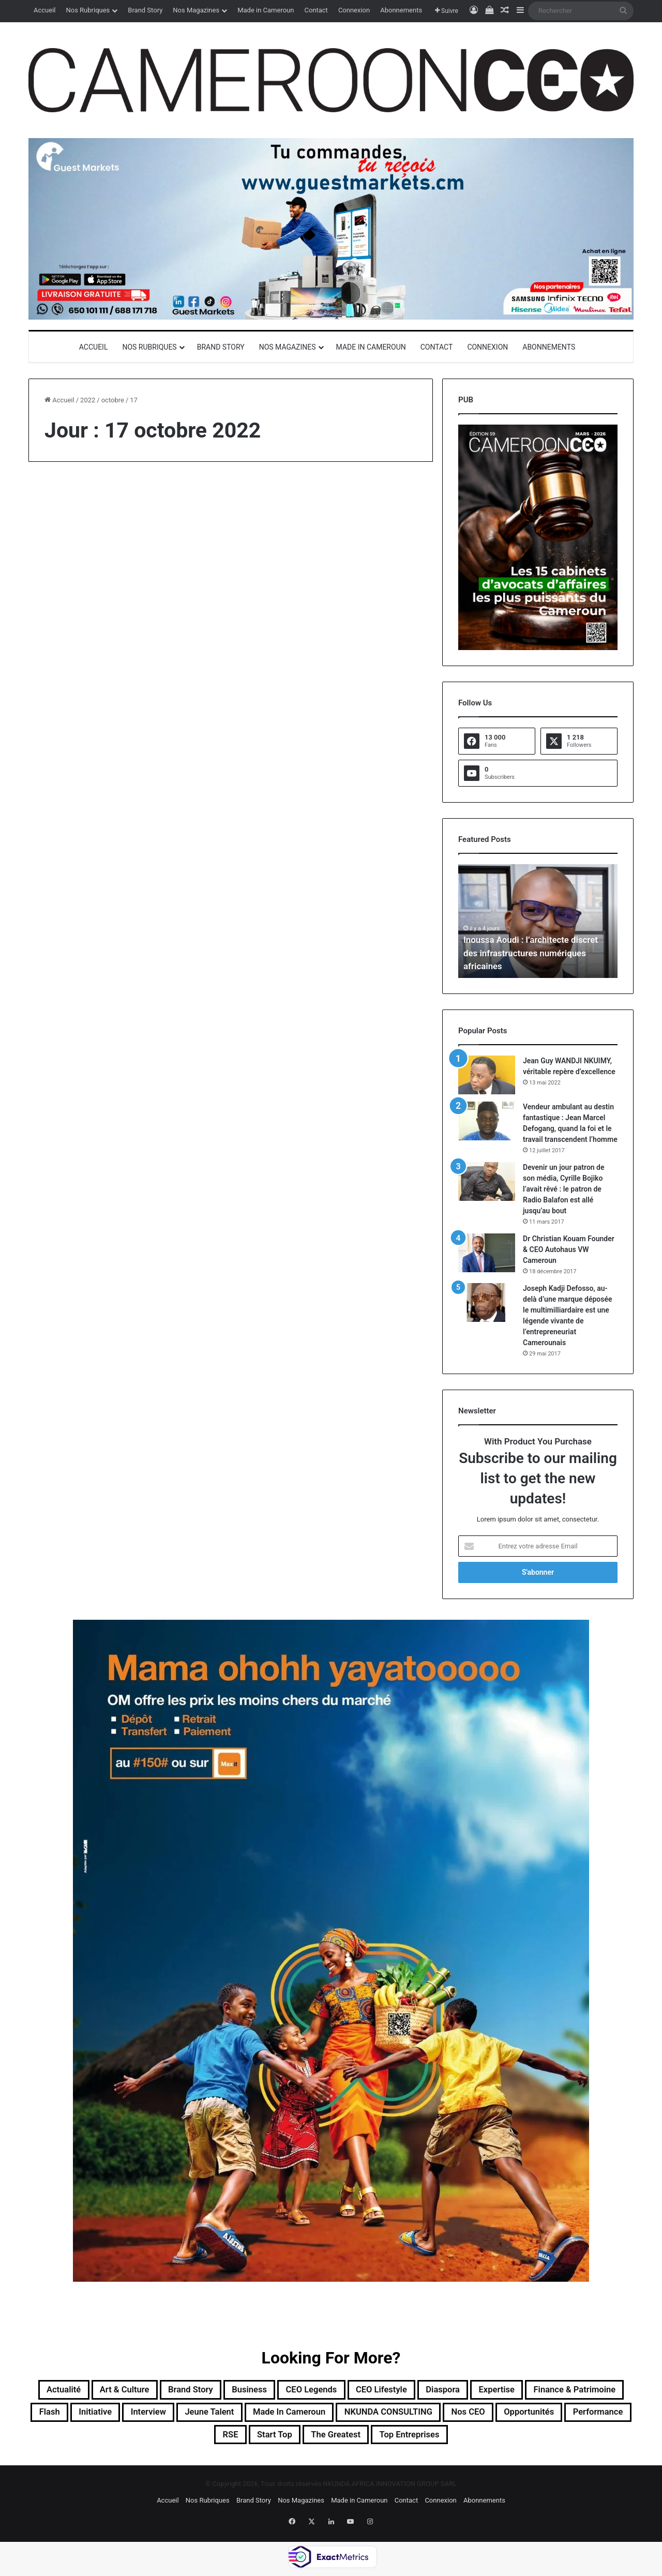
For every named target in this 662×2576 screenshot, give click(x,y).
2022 (87, 400)
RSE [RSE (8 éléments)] (324, 2440)
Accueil (44, 10)
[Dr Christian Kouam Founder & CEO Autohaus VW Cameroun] (486, 1252)
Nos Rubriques (88, 10)
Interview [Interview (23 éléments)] (286, 2415)
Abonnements (401, 10)
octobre (112, 400)
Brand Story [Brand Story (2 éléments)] (225, 2391)
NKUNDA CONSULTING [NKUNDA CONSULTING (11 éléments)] (570, 2415)
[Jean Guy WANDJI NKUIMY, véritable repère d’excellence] (486, 1075)
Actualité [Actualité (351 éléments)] (76, 2391)
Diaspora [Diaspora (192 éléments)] (521, 2391)
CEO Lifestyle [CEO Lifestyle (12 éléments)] (450, 2391)
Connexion (354, 10)
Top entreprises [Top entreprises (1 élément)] (534, 2440)
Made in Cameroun (265, 10)
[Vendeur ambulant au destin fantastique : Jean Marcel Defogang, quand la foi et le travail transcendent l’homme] (486, 1121)
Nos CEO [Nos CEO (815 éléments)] (111, 2440)
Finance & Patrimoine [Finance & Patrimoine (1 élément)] (88, 2415)
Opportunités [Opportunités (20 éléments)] (183, 2440)
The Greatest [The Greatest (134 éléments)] (448, 2440)
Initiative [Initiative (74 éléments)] (224, 2415)
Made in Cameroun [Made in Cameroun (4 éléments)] (452, 2415)
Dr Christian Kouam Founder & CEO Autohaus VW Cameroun (568, 1249)
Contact (315, 10)
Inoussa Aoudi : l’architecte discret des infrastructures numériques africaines (535, 953)
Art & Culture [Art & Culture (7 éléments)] (147, 2391)
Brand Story (145, 10)
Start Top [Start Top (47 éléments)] (376, 2440)
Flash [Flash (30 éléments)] (170, 2415)
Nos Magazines (196, 10)
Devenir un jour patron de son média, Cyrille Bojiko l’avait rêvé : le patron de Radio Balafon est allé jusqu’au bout (564, 1189)
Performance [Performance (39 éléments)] (264, 2440)
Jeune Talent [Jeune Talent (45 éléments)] (358, 2415)
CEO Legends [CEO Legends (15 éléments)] (367, 2391)
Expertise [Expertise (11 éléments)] (585, 2391)
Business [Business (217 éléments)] (294, 2391)
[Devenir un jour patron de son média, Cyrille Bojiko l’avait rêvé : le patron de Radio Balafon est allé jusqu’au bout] (486, 1181)
